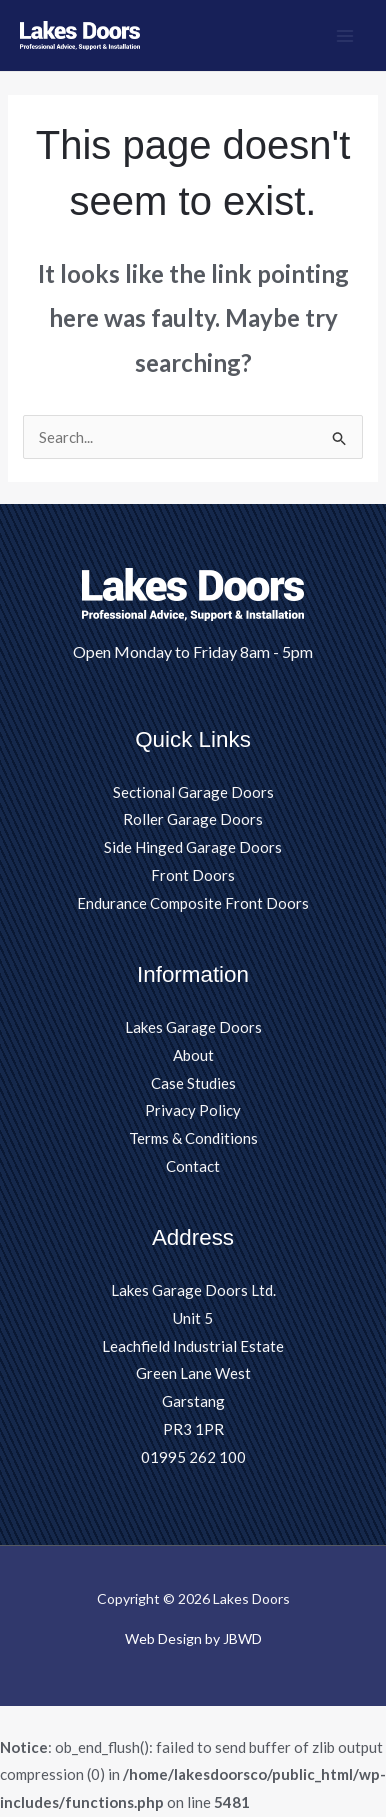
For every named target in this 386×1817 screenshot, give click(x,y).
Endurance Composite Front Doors (193, 903)
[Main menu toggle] (345, 35)
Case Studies (193, 1083)
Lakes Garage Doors (193, 1027)
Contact (193, 1166)
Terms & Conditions (193, 1138)
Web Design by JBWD (193, 1638)
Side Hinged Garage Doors (193, 847)
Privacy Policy (193, 1110)
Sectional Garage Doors (193, 792)
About (193, 1055)
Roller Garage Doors (193, 819)
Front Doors (193, 875)
